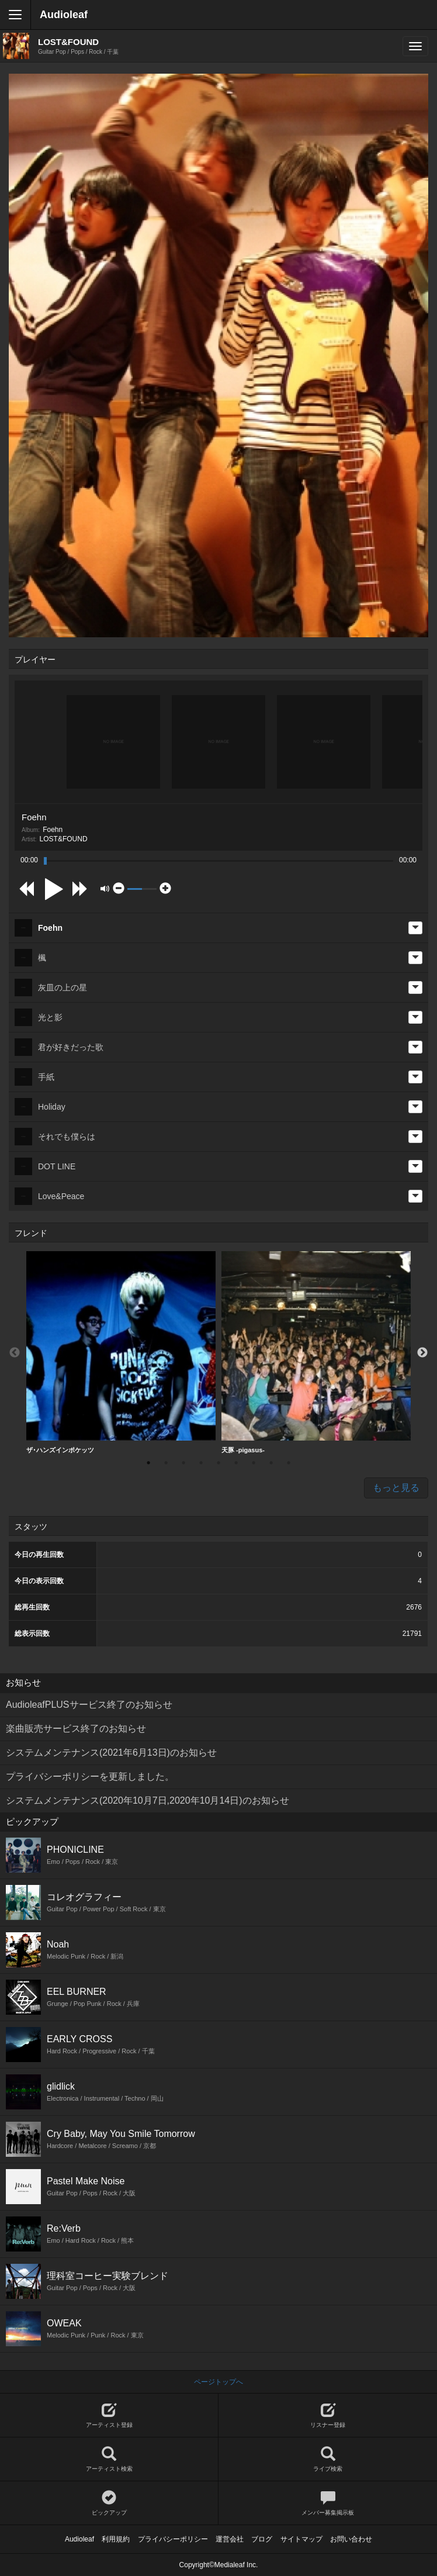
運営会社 (230, 2539)
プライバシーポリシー (173, 2539)
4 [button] (201, 1463)
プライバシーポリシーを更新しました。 (90, 1776)
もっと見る (396, 1488)
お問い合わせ (351, 2539)
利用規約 (116, 2539)
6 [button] (236, 1463)
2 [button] (166, 1463)
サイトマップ (301, 2539)
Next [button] (422, 1353)
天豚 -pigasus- (316, 1352)
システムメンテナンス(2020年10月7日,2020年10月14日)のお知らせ (147, 1800)
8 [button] (271, 1463)
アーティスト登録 (109, 2415)
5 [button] (218, 1463)
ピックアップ (109, 2503)
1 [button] (148, 1463)
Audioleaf (64, 14)
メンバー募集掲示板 (327, 2503)
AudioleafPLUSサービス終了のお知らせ (89, 1705)
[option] (121, 1352)
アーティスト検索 (109, 2459)
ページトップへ (218, 2382)
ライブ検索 (327, 2459)
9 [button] (288, 1463)
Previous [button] (14, 1353)
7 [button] (253, 1463)
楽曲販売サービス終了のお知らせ (76, 1729)
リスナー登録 (327, 2415)
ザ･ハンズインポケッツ (121, 1352)
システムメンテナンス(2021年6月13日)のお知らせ (111, 1752)
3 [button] (183, 1463)
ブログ (261, 2539)
